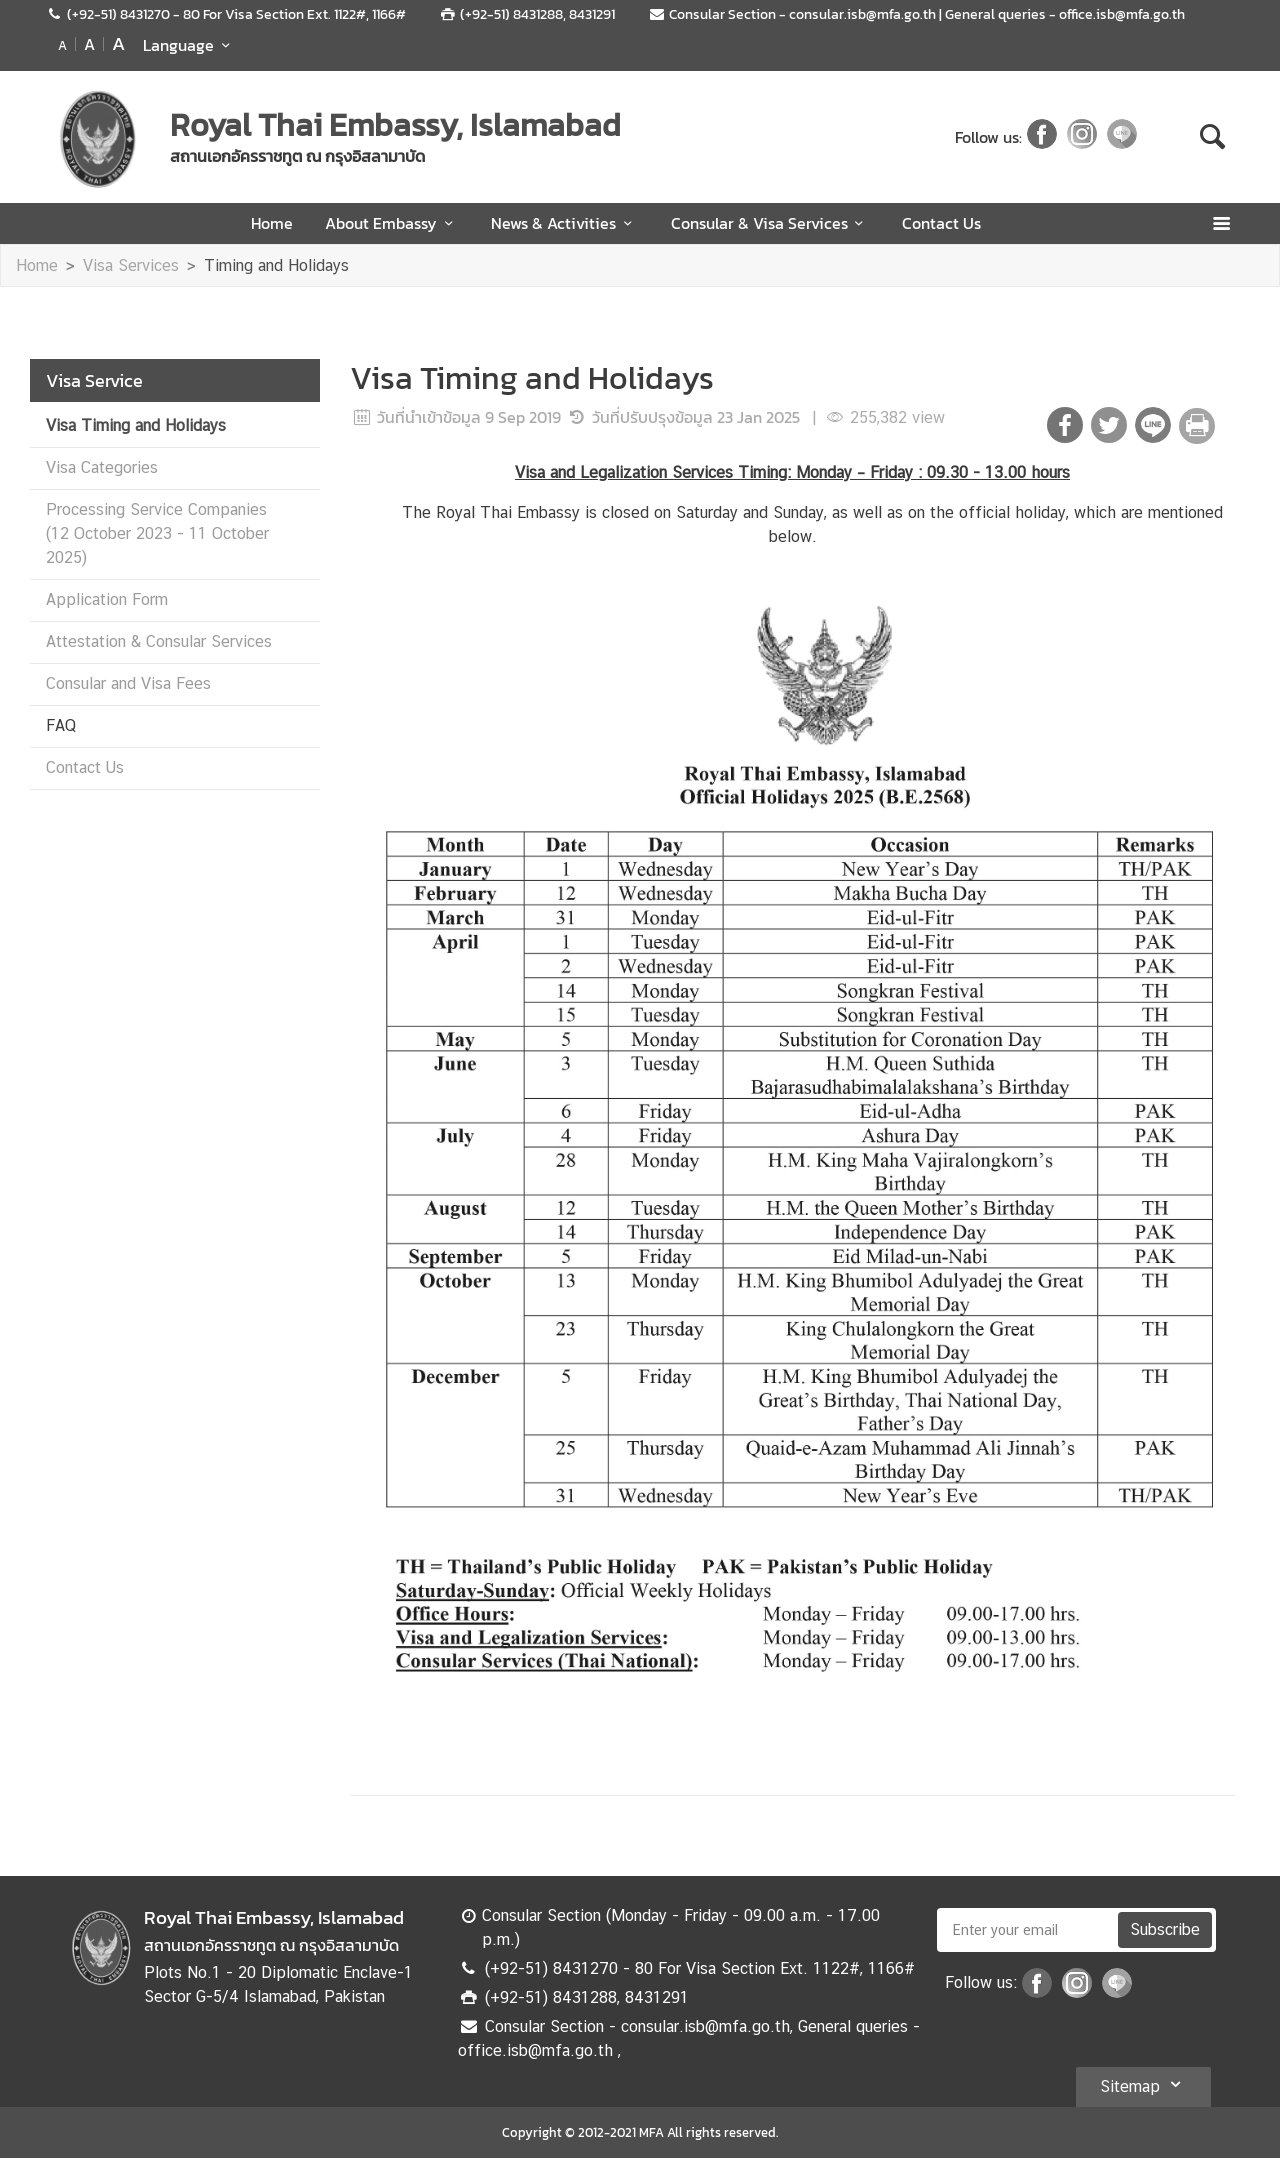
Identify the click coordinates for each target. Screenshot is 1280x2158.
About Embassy (392, 223)
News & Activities (564, 223)
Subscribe (1165, 1929)
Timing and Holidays (276, 265)
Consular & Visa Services (770, 223)
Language (189, 45)
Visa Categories (102, 467)
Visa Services (131, 265)
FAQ (61, 725)
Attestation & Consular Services (159, 641)
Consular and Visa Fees (128, 683)
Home (272, 223)
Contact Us (941, 223)
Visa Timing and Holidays (136, 425)
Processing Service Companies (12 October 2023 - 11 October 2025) (157, 533)
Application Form (107, 599)
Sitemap (1143, 2084)
